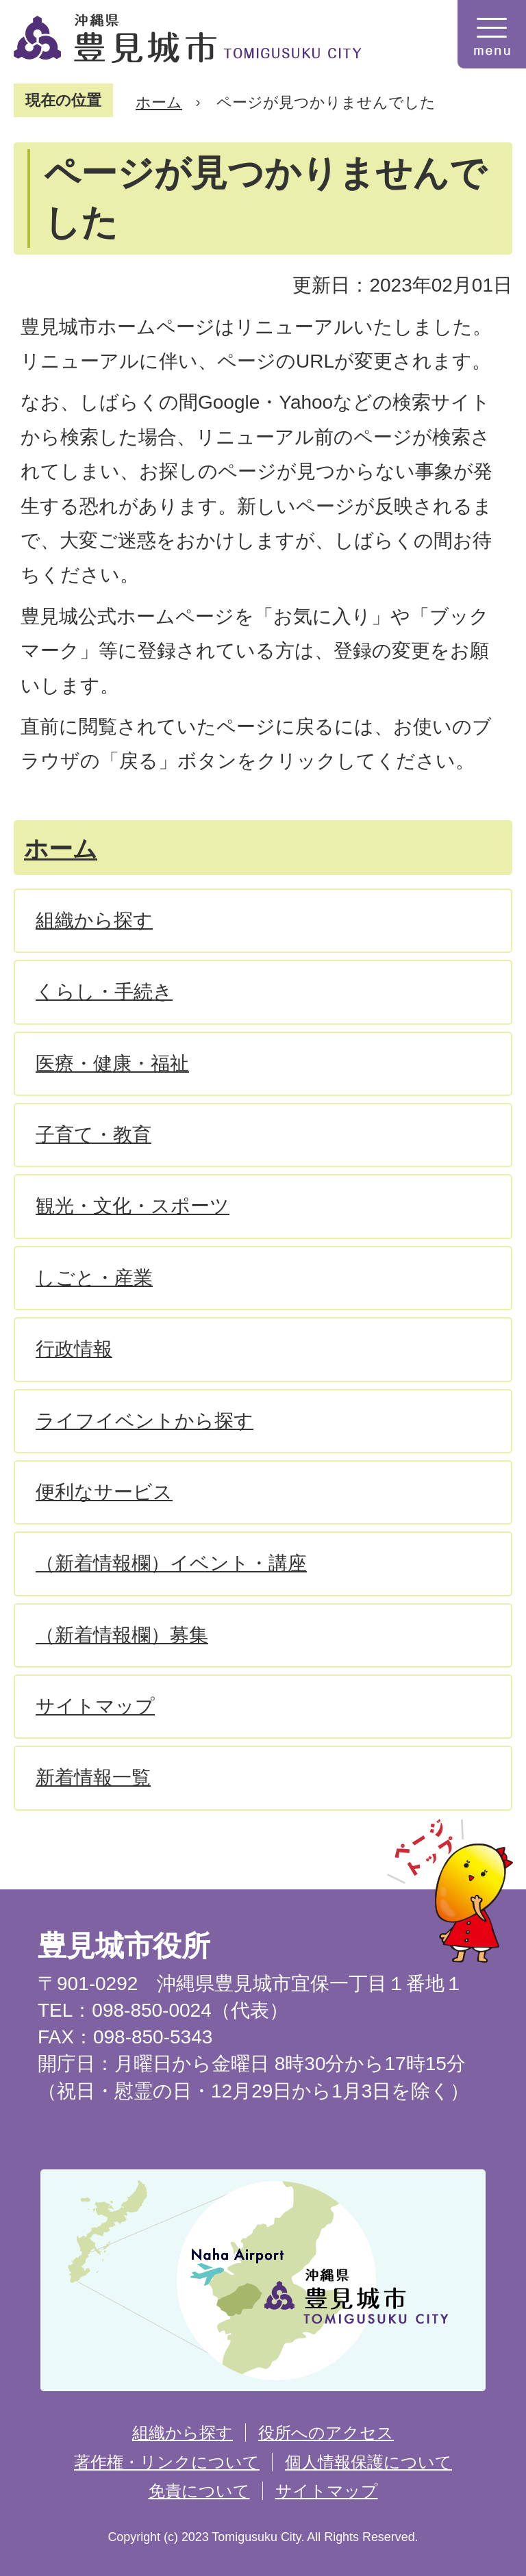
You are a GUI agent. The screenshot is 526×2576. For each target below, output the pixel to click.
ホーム (159, 102)
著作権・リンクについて (167, 2462)
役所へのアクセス (326, 2432)
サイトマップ (326, 2491)
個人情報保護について (368, 2462)
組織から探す (182, 2432)
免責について (199, 2491)
